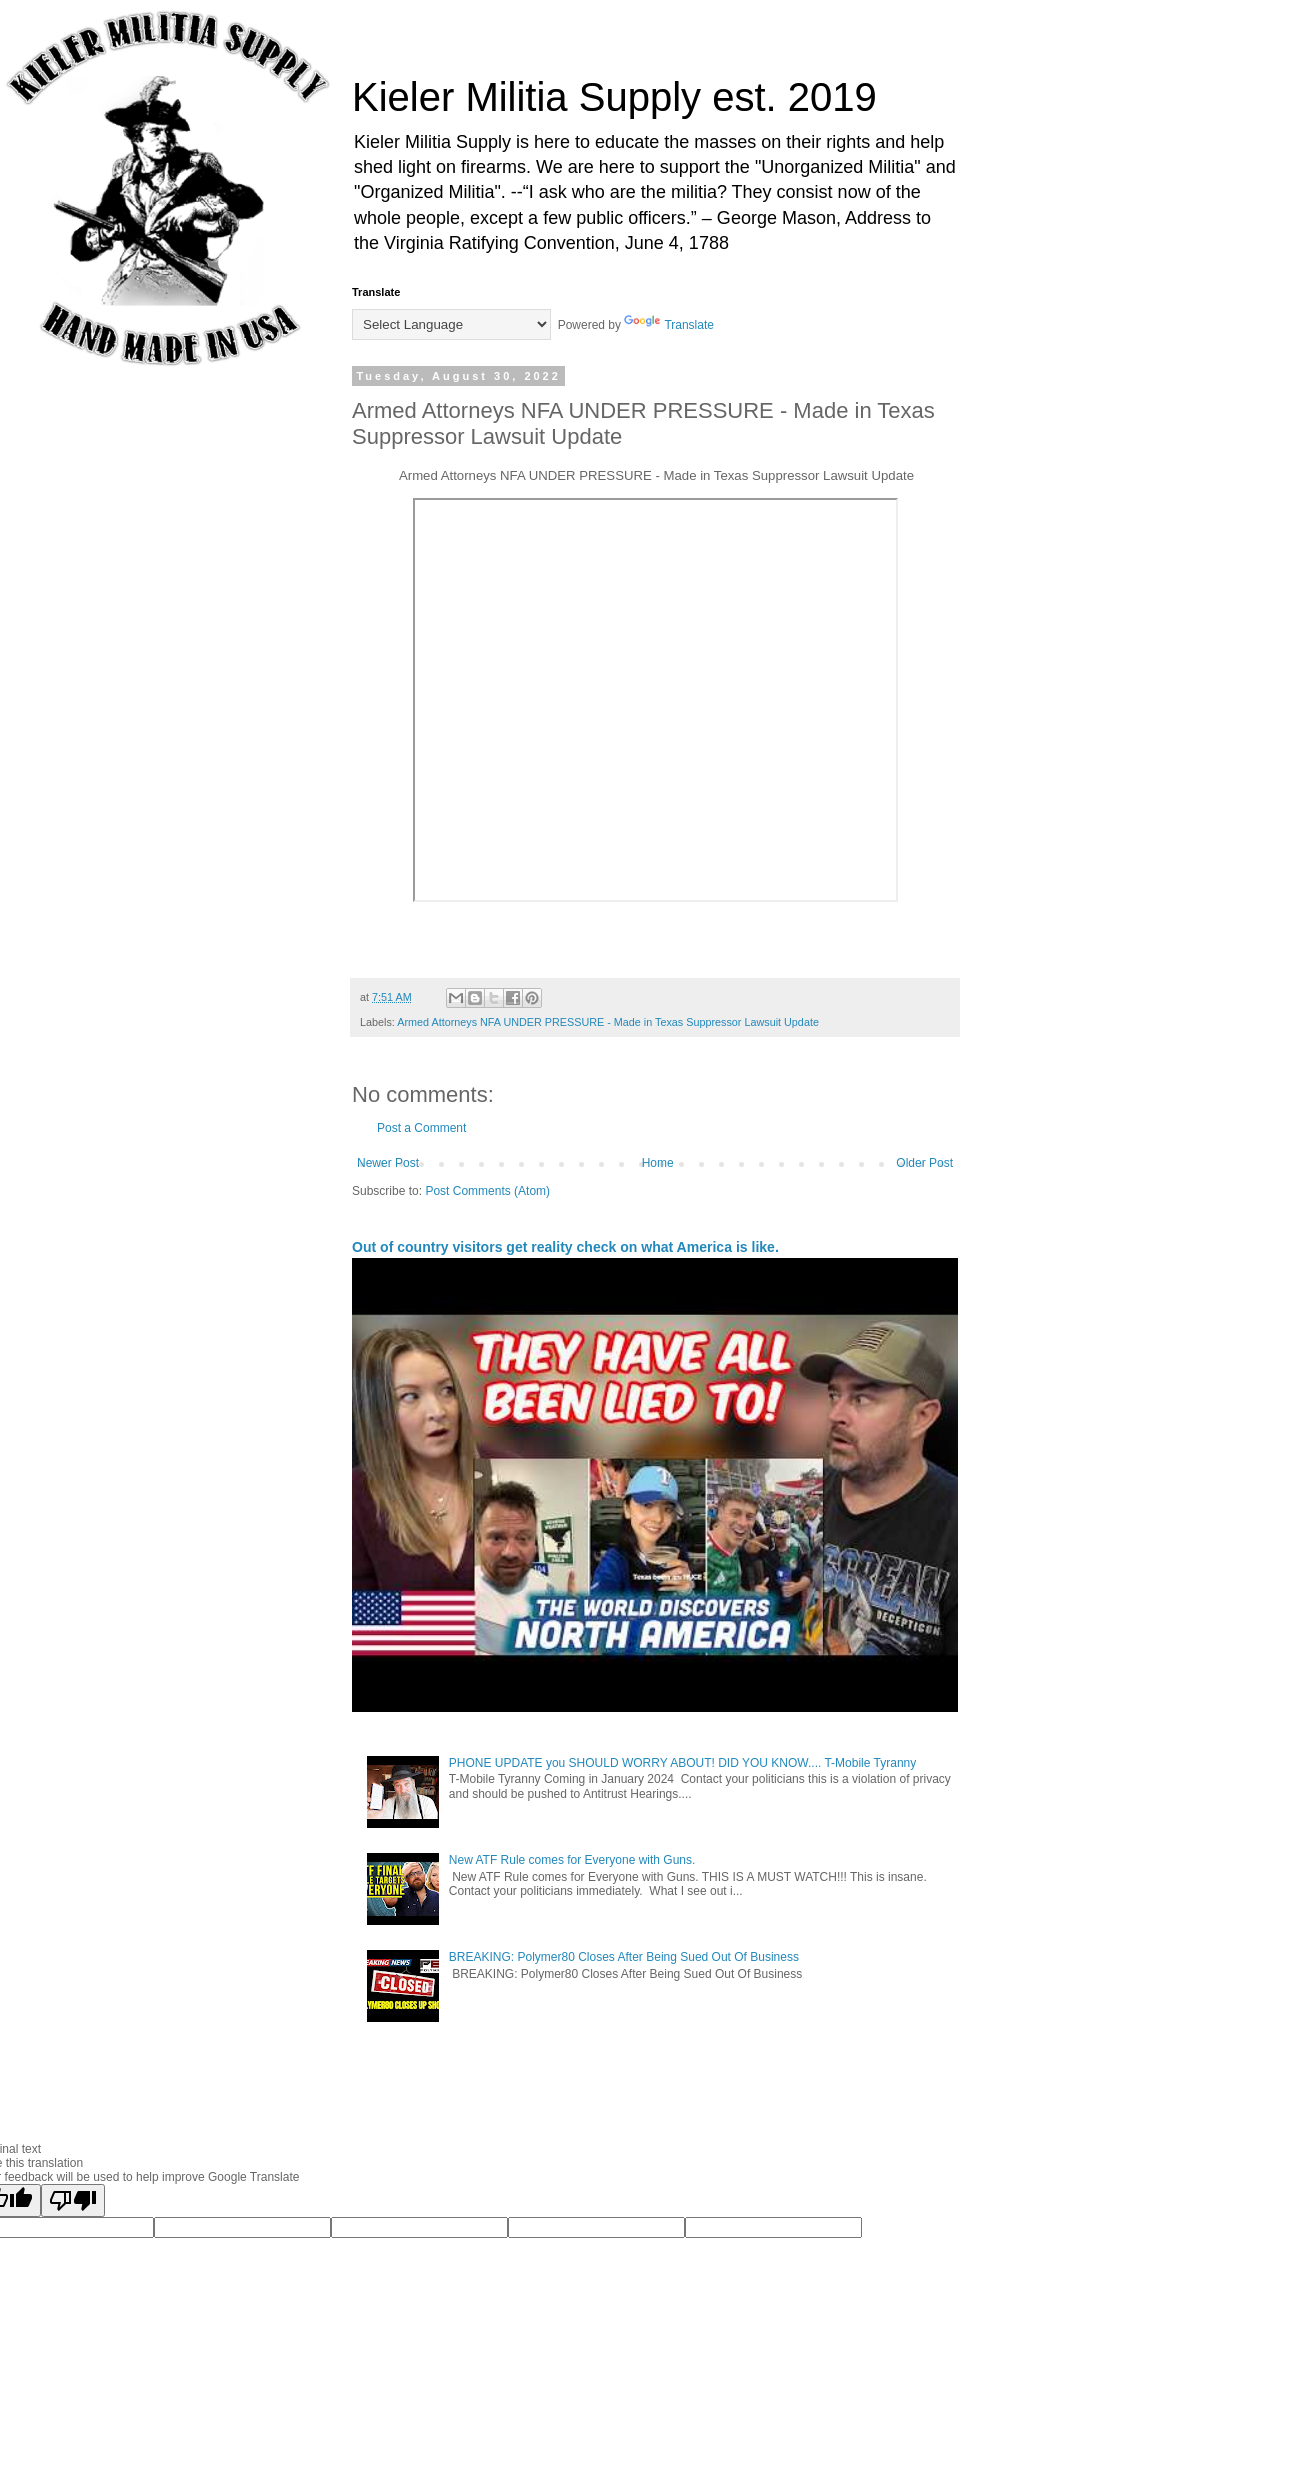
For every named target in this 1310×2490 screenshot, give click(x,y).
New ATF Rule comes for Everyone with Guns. (572, 1860)
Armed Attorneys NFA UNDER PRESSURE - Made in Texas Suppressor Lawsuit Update (608, 1022)
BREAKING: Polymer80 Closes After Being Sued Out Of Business (624, 1957)
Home (658, 1163)
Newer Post (388, 1163)
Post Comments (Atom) (487, 1191)
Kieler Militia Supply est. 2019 (614, 97)
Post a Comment (421, 1128)
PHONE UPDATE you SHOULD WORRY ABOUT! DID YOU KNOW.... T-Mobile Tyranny (682, 1763)
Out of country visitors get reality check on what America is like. (565, 1247)
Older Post (924, 1163)
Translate (669, 325)
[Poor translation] (73, 2200)
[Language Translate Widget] (451, 324)
